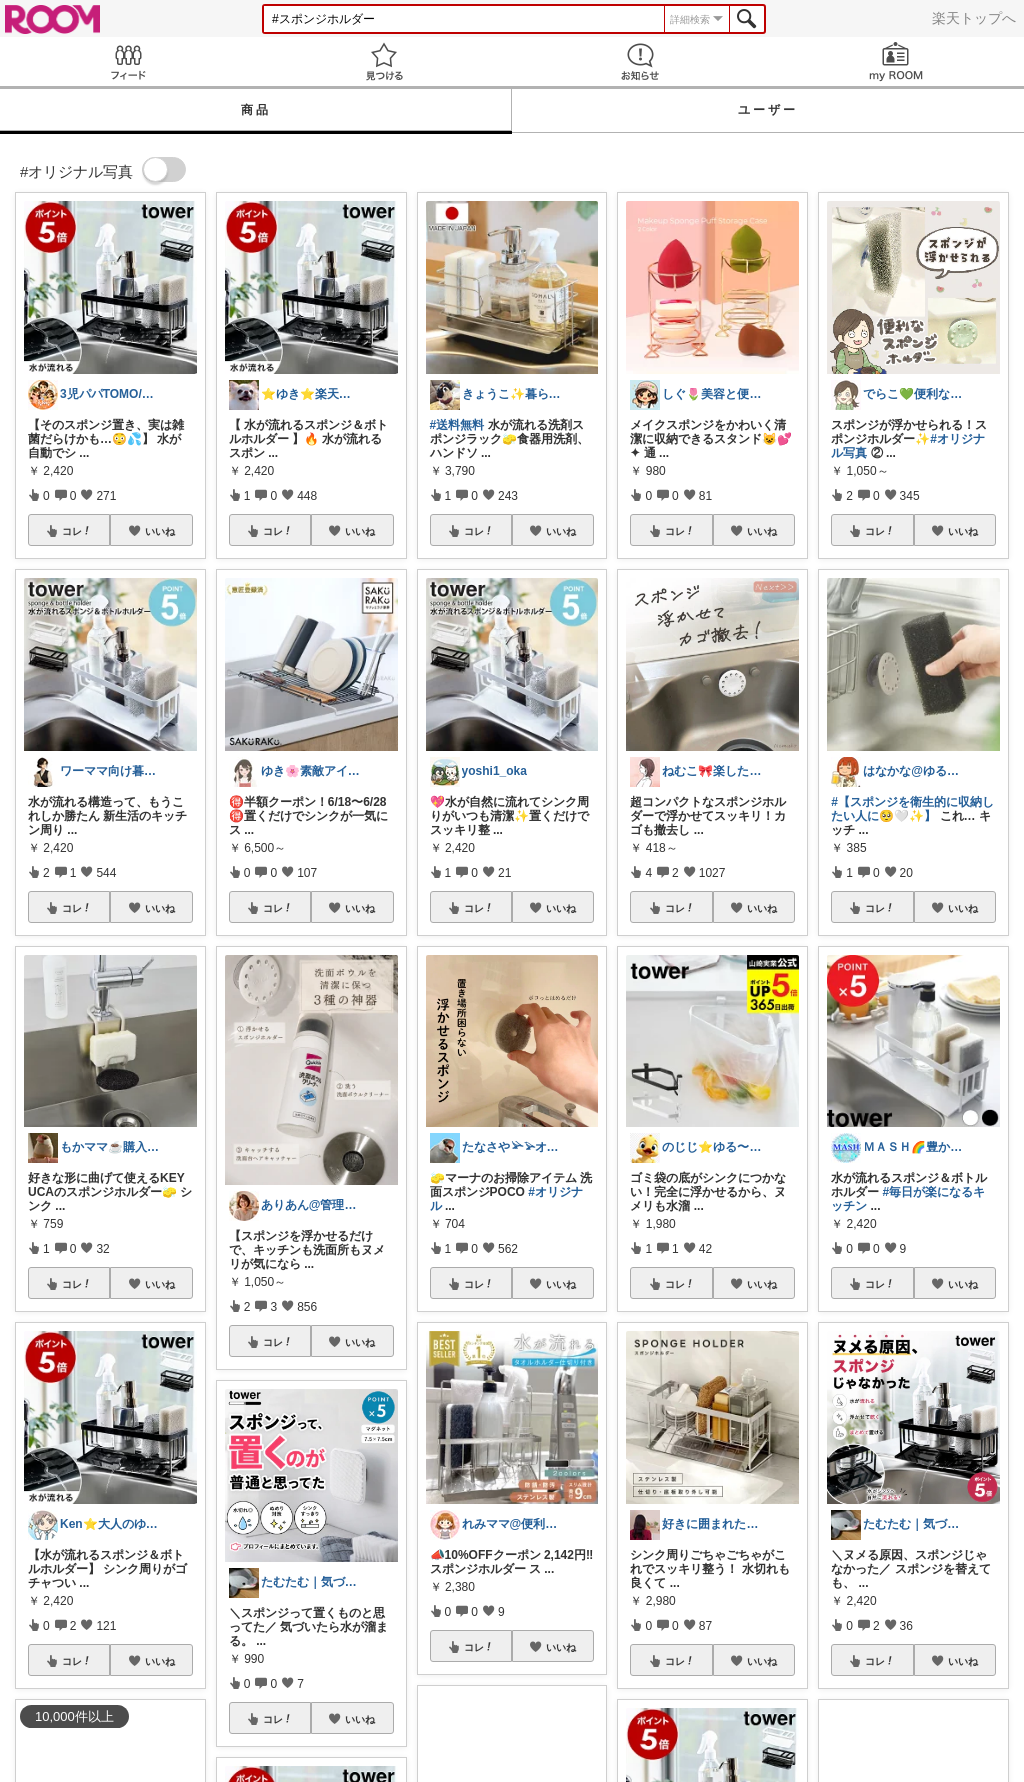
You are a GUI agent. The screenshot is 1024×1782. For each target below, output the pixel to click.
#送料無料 (457, 425)
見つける (384, 61)
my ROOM (896, 61)
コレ (77, 531)
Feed (128, 61)
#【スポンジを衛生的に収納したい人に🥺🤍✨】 (912, 809)
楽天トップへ (974, 18)
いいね (160, 531)
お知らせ (640, 61)
